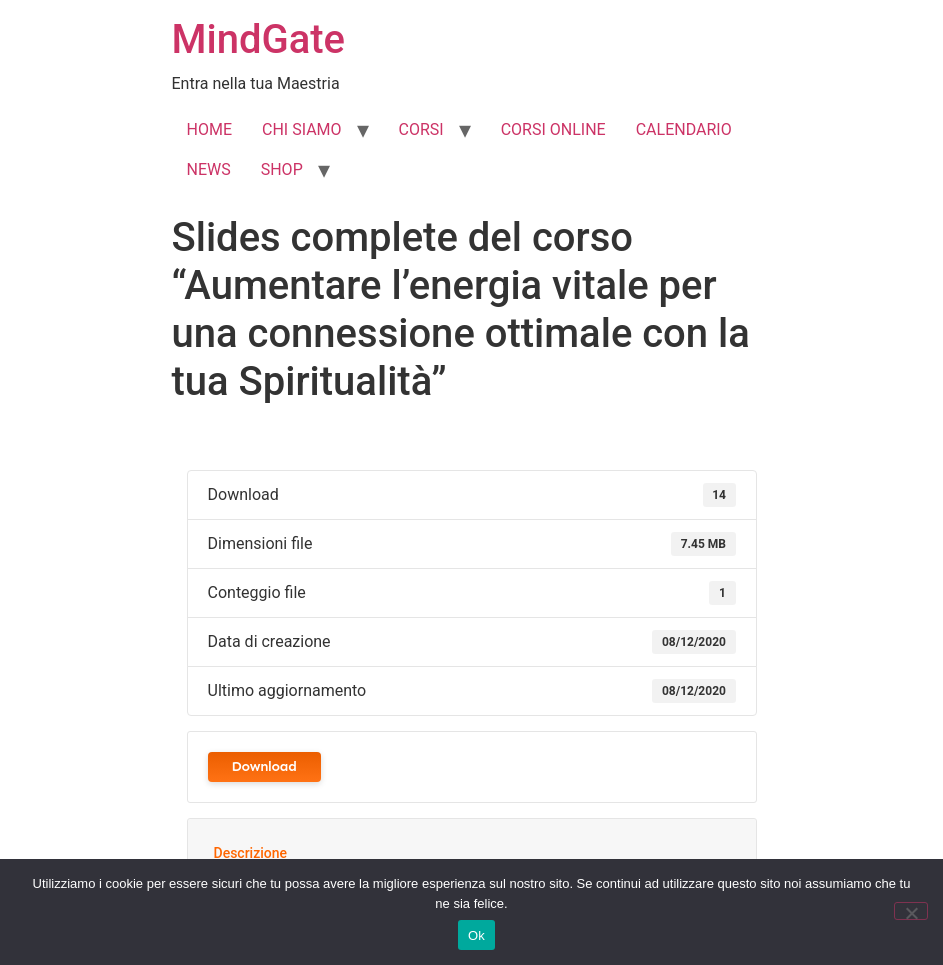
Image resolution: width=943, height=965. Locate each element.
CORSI (421, 129)
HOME (209, 129)
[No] (911, 911)
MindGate (259, 39)
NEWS (209, 169)
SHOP (282, 169)
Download (264, 766)
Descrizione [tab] (251, 853)
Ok (476, 935)
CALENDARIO (684, 129)
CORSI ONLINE (553, 129)
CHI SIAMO (302, 129)
